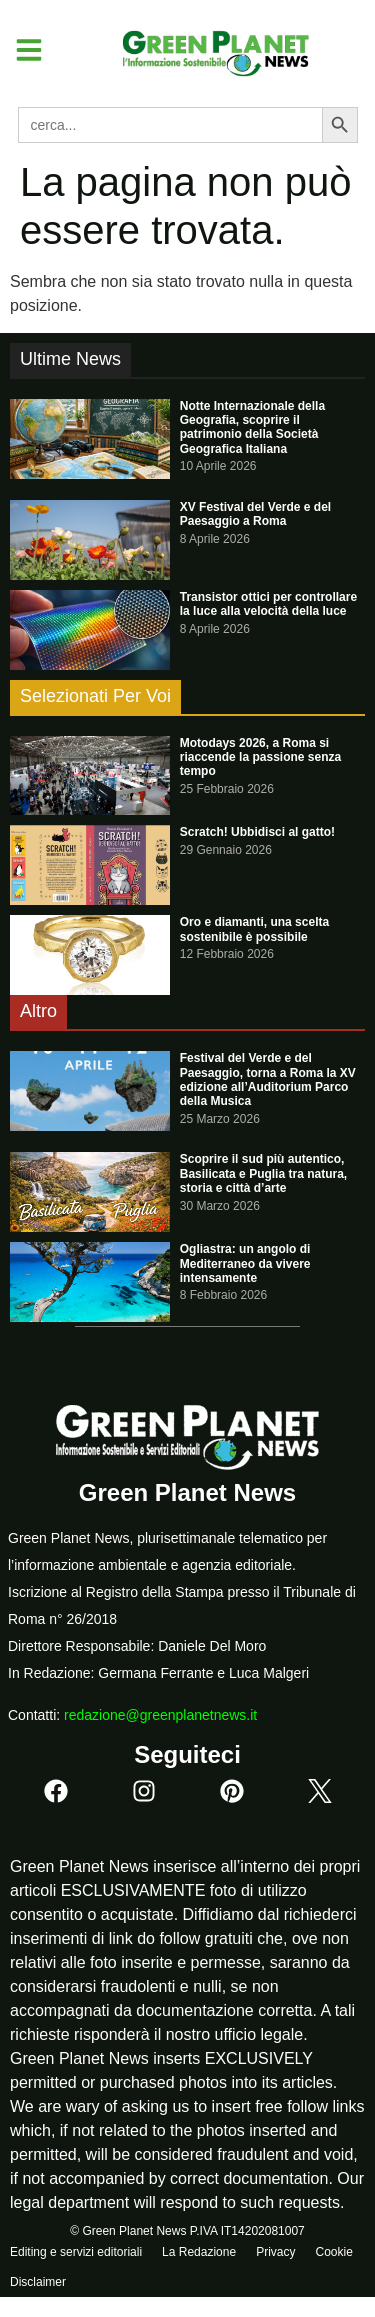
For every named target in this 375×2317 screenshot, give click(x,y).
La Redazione (199, 2252)
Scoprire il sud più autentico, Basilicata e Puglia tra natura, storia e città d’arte (263, 1173)
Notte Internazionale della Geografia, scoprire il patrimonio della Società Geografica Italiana (252, 427)
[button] (21, 50)
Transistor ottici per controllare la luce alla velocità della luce (268, 604)
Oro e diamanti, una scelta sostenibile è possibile (254, 929)
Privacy (275, 2252)
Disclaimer (38, 2282)
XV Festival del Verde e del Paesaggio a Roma (255, 514)
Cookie (333, 2252)
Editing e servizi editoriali (76, 2252)
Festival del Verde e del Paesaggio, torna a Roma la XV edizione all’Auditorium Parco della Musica (268, 1079)
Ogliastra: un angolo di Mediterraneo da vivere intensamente (245, 1263)
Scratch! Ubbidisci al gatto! (257, 832)
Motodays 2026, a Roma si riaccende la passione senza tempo (260, 757)
